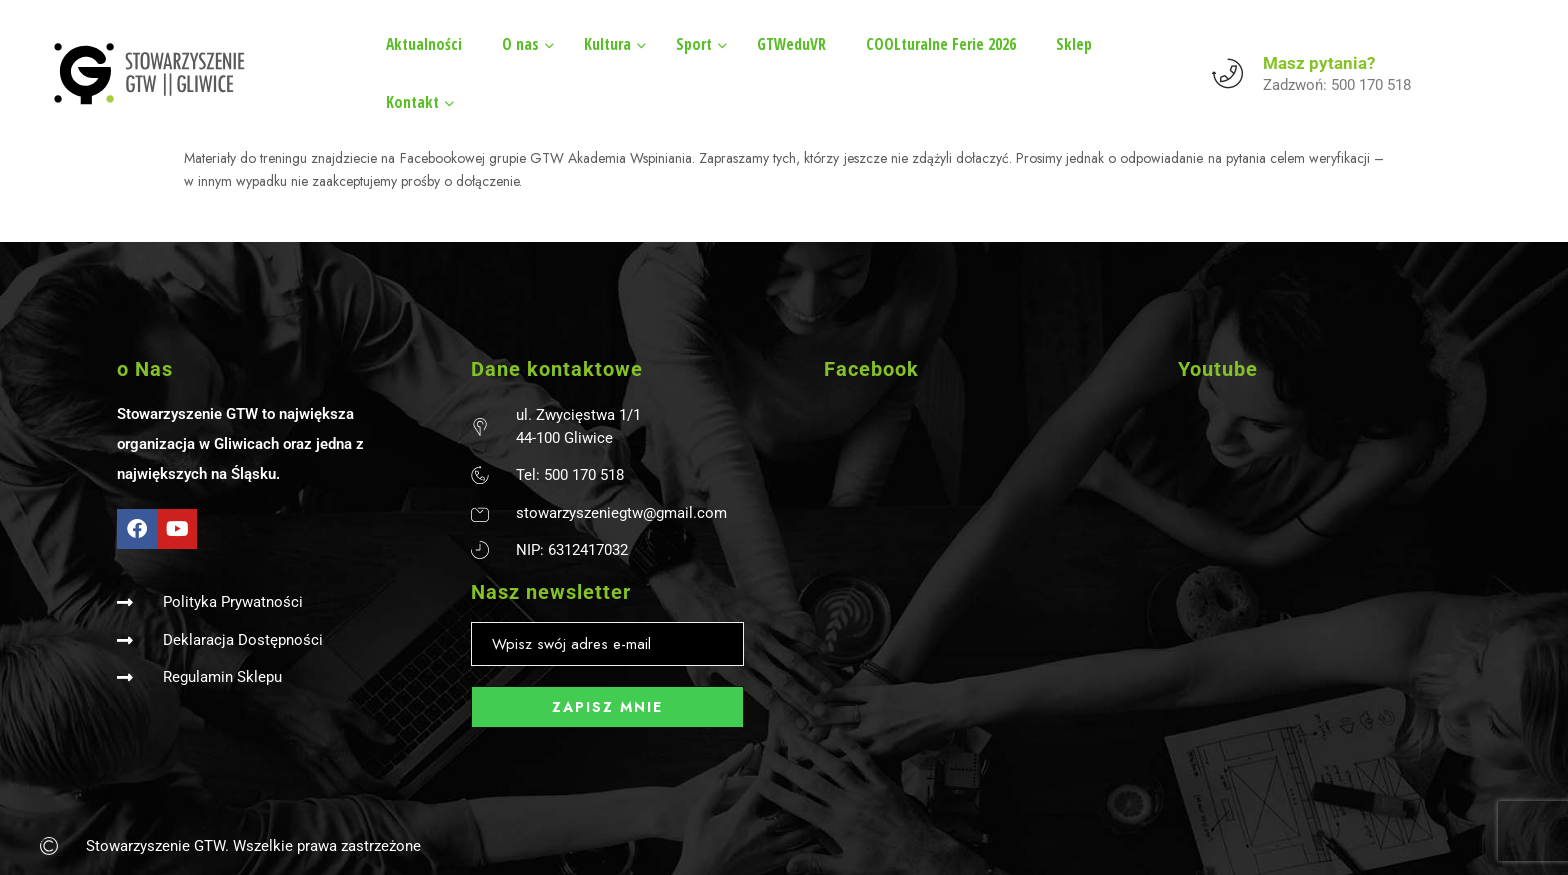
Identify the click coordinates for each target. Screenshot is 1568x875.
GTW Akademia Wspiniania (611, 158)
